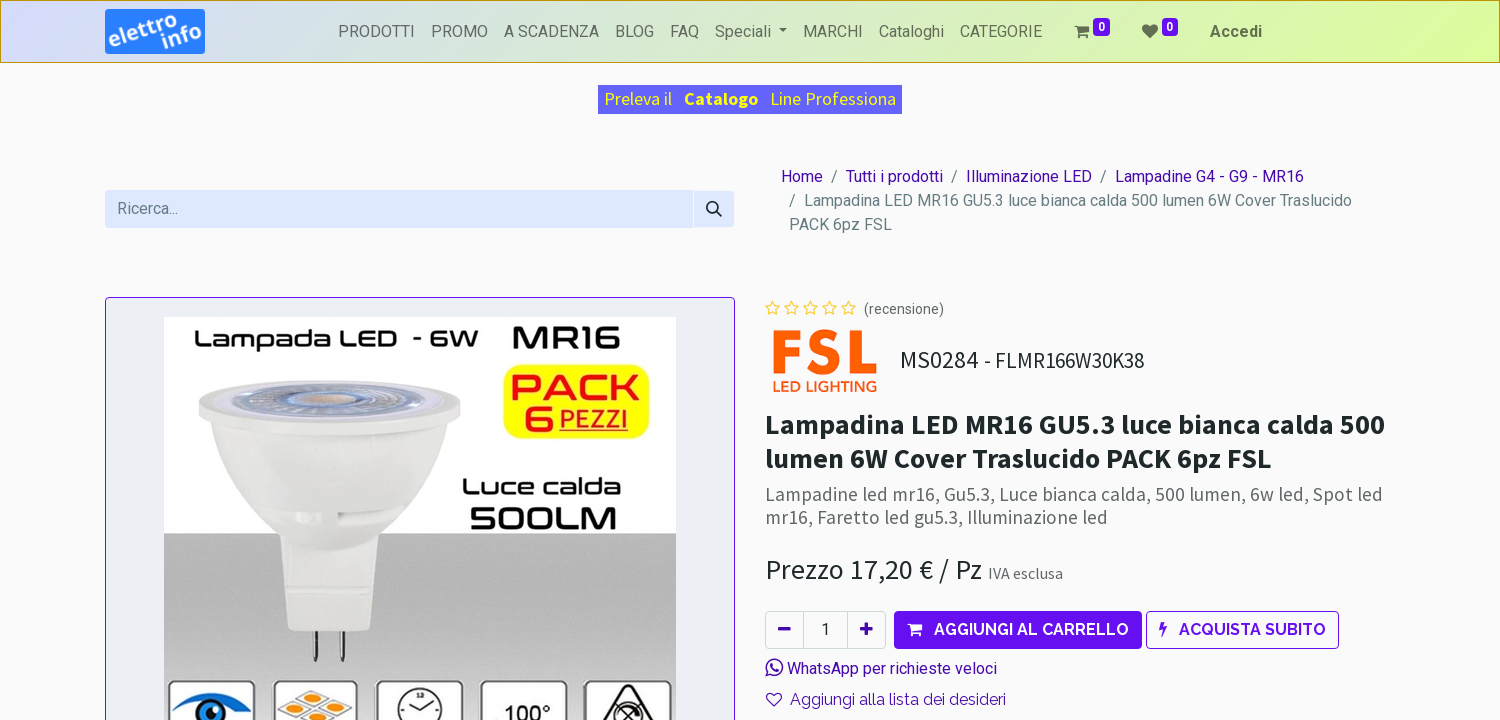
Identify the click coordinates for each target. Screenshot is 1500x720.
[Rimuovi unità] (784, 630)
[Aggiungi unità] (866, 630)
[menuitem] (376, 32)
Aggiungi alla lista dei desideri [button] (886, 699)
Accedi (1236, 31)
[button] (1018, 630)
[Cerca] (714, 209)
